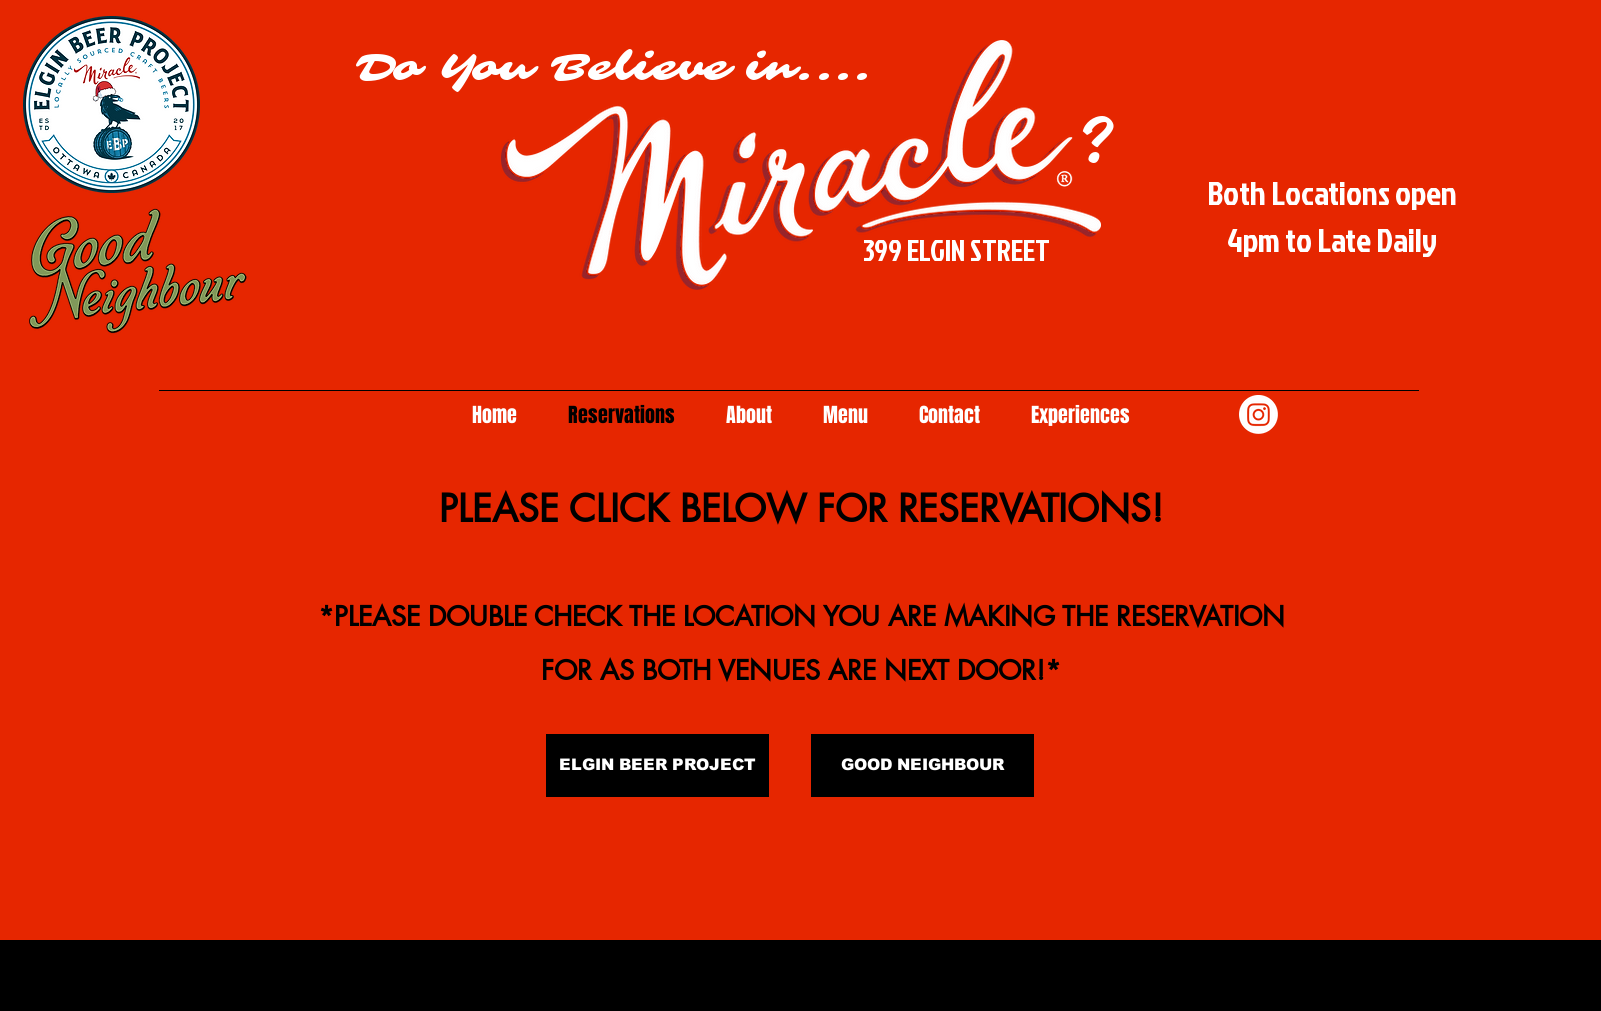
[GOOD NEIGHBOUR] (922, 765)
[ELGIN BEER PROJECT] (657, 765)
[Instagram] (1258, 414)
